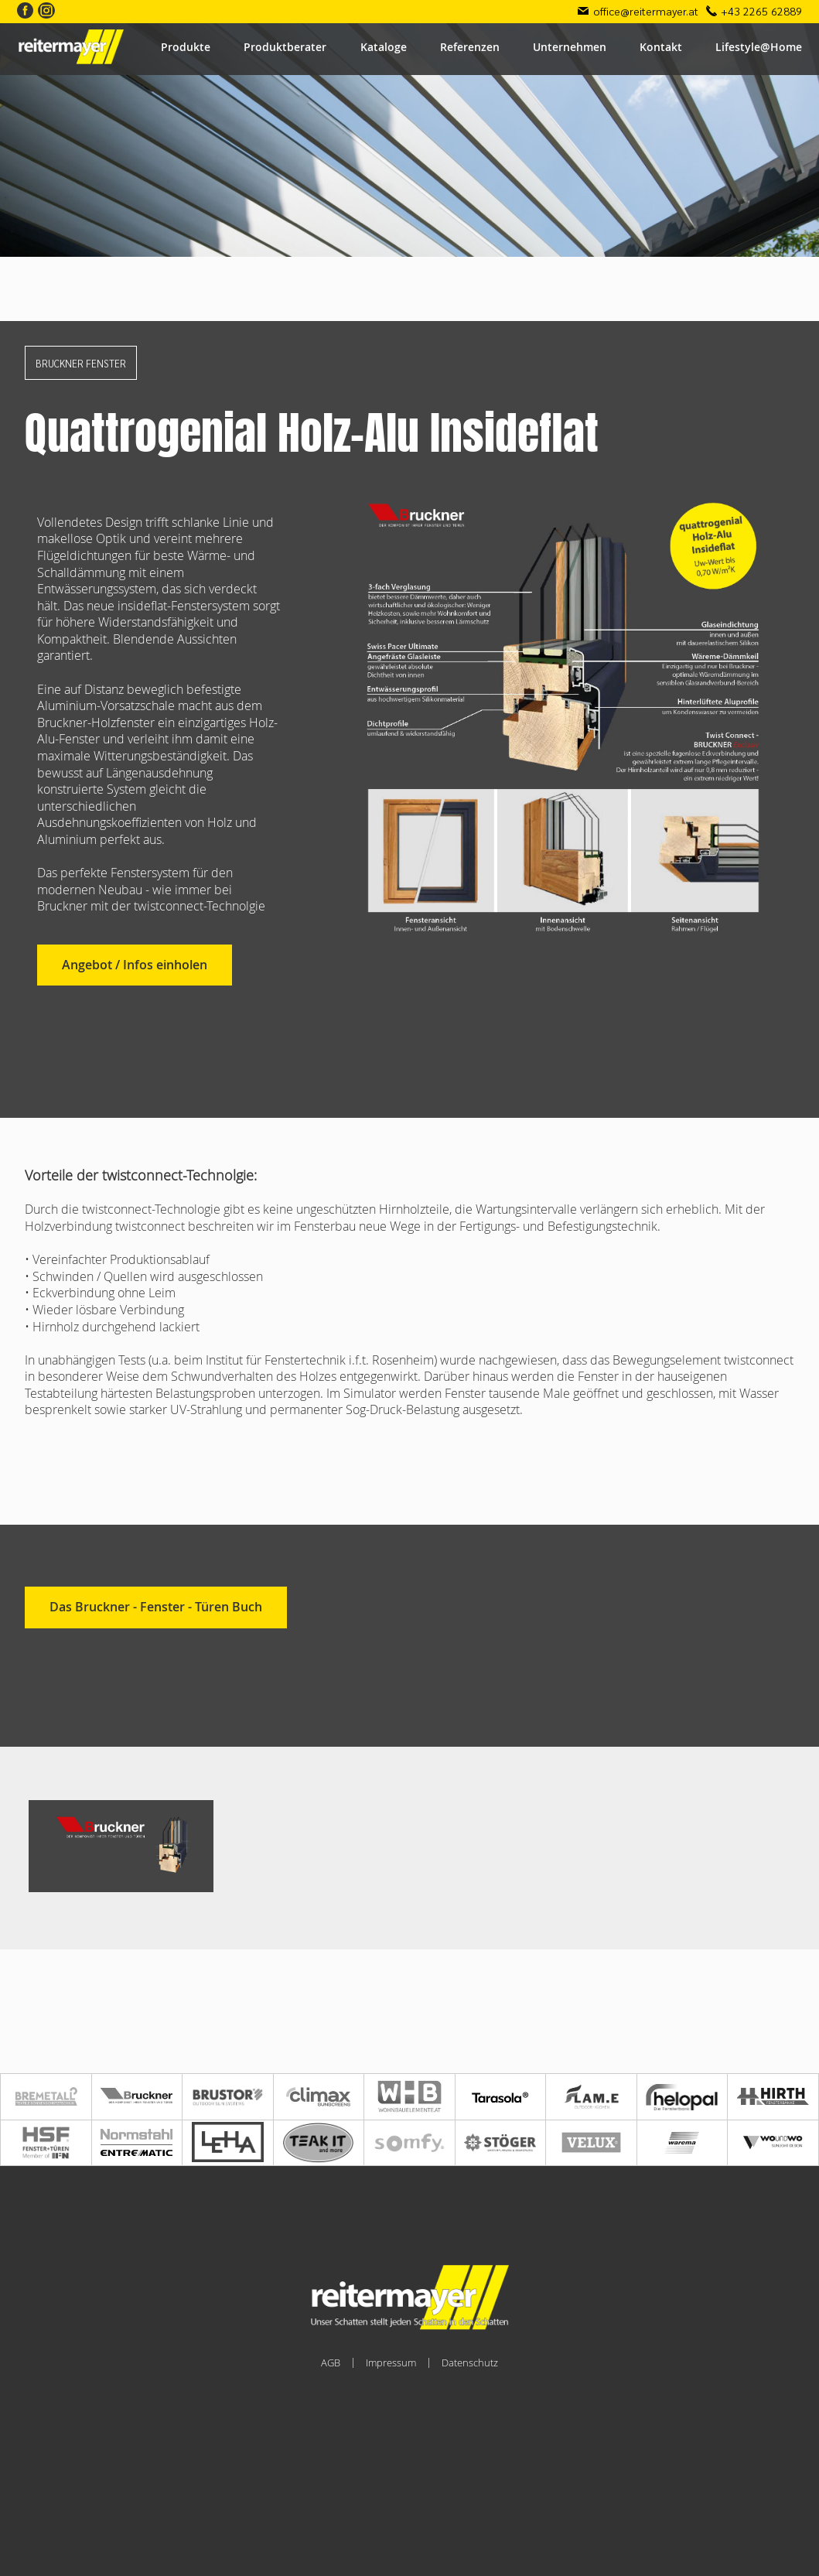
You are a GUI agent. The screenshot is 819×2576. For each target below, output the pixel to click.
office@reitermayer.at (645, 11)
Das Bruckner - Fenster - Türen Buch (155, 1606)
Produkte (185, 46)
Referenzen (470, 46)
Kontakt (661, 46)
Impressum (391, 2362)
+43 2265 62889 (761, 11)
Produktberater (285, 46)
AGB (330, 2362)
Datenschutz (470, 2362)
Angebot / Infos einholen (134, 964)
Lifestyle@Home (758, 46)
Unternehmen (569, 46)
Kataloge (383, 46)
